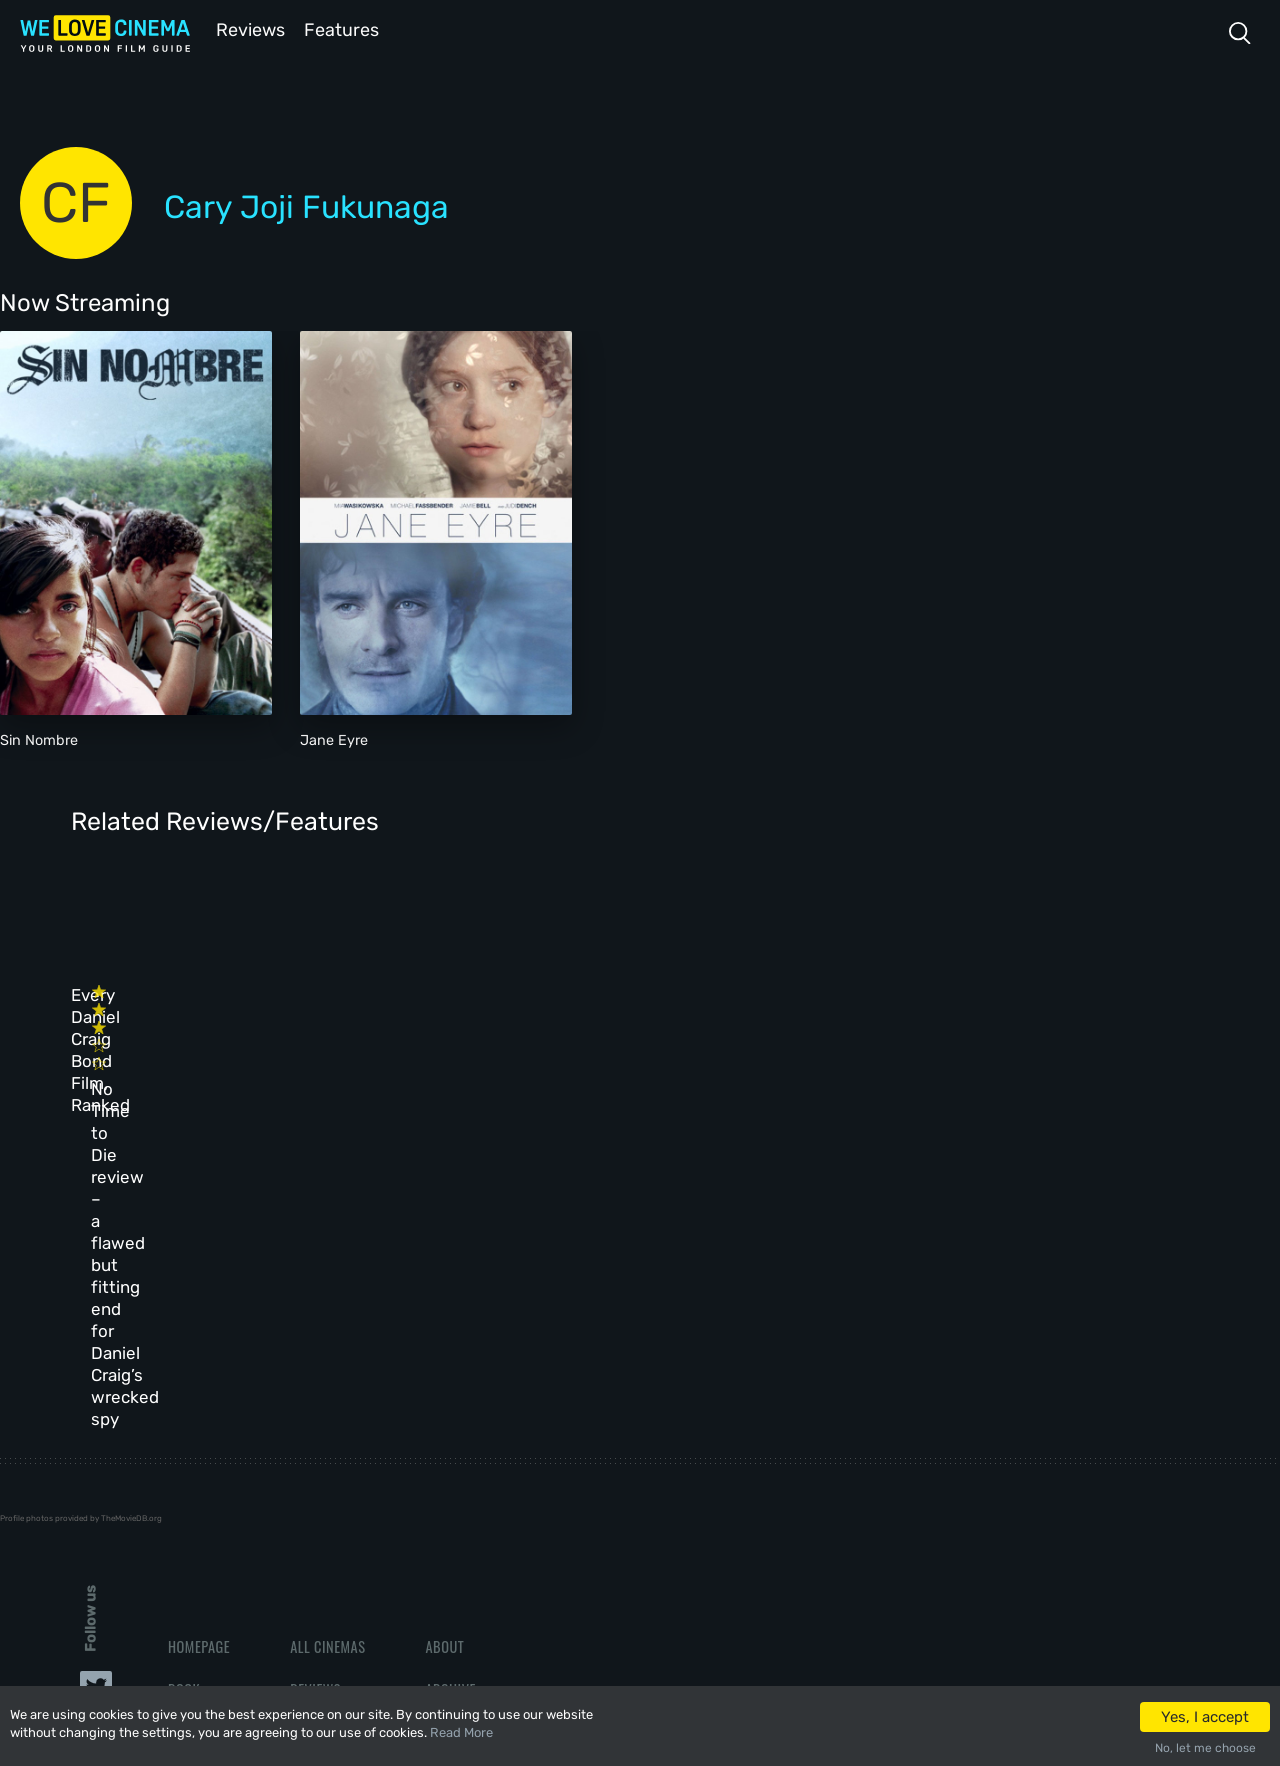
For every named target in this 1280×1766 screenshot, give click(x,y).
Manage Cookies (476, 1509)
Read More (461, 1732)
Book (184, 1379)
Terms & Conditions (488, 1422)
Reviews (247, 28)
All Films (197, 1422)
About (444, 1336)
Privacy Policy (472, 1465)
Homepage (199, 1336)
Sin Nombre (39, 738)
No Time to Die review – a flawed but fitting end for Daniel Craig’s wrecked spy (443, 1055)
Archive (450, 1379)
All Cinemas (327, 1336)
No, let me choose (1205, 1748)
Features (345, 28)
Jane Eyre (334, 738)
